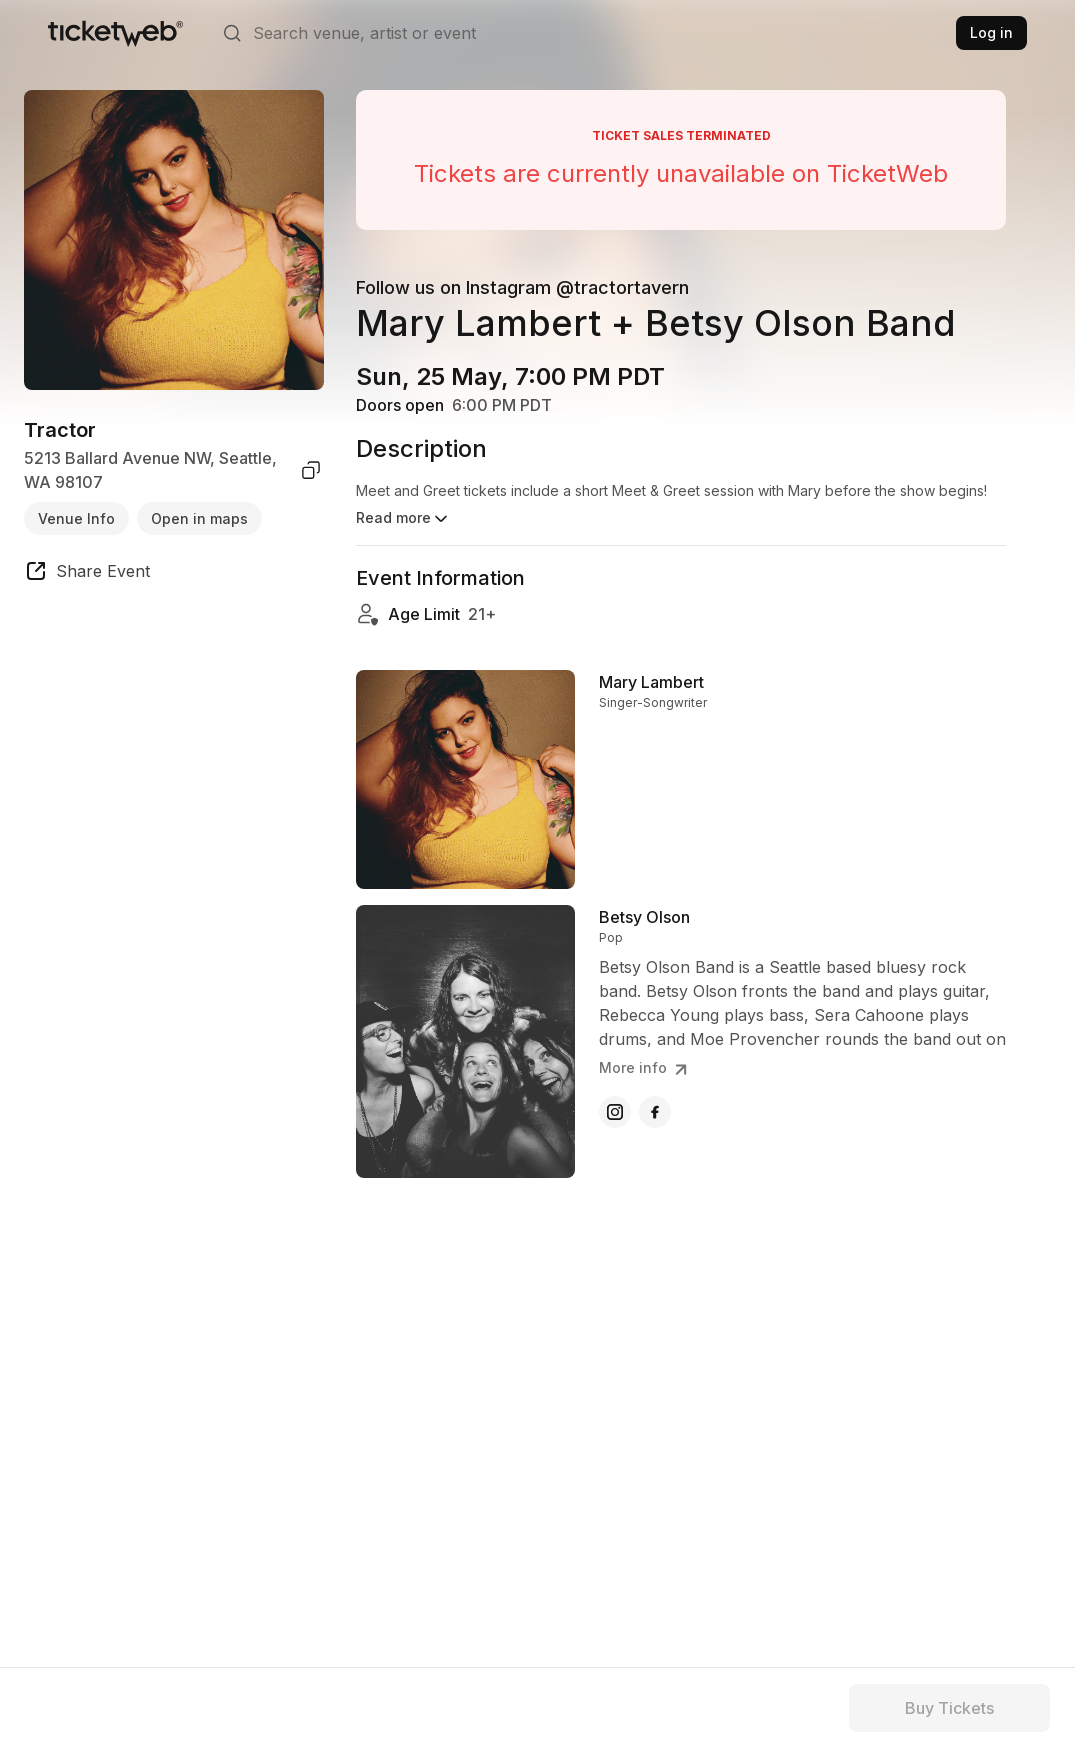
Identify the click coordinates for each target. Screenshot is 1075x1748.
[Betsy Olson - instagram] (615, 1120)
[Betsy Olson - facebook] (655, 1120)
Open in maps (199, 518)
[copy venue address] (311, 470)
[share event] (87, 574)
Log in (991, 32)
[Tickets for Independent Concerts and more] (115, 33)
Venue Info (76, 518)
